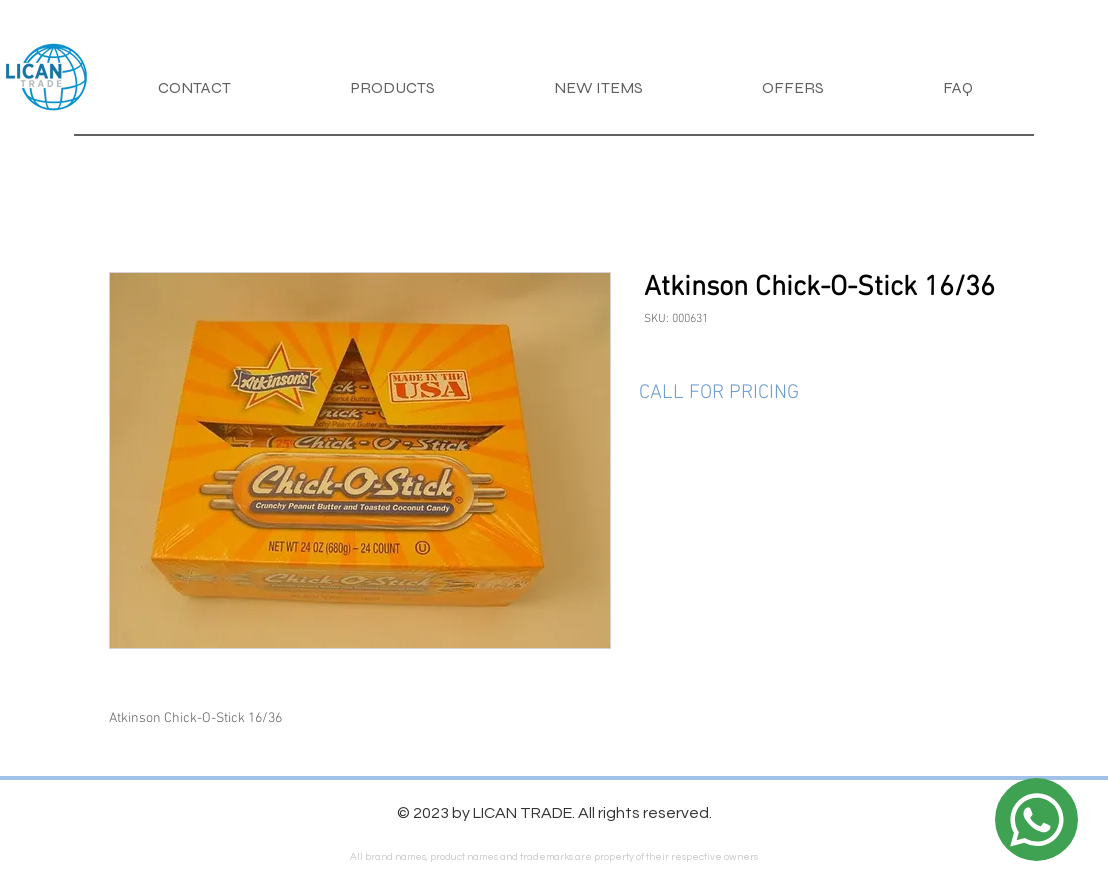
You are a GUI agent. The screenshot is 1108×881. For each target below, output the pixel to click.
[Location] (1036, 819)
